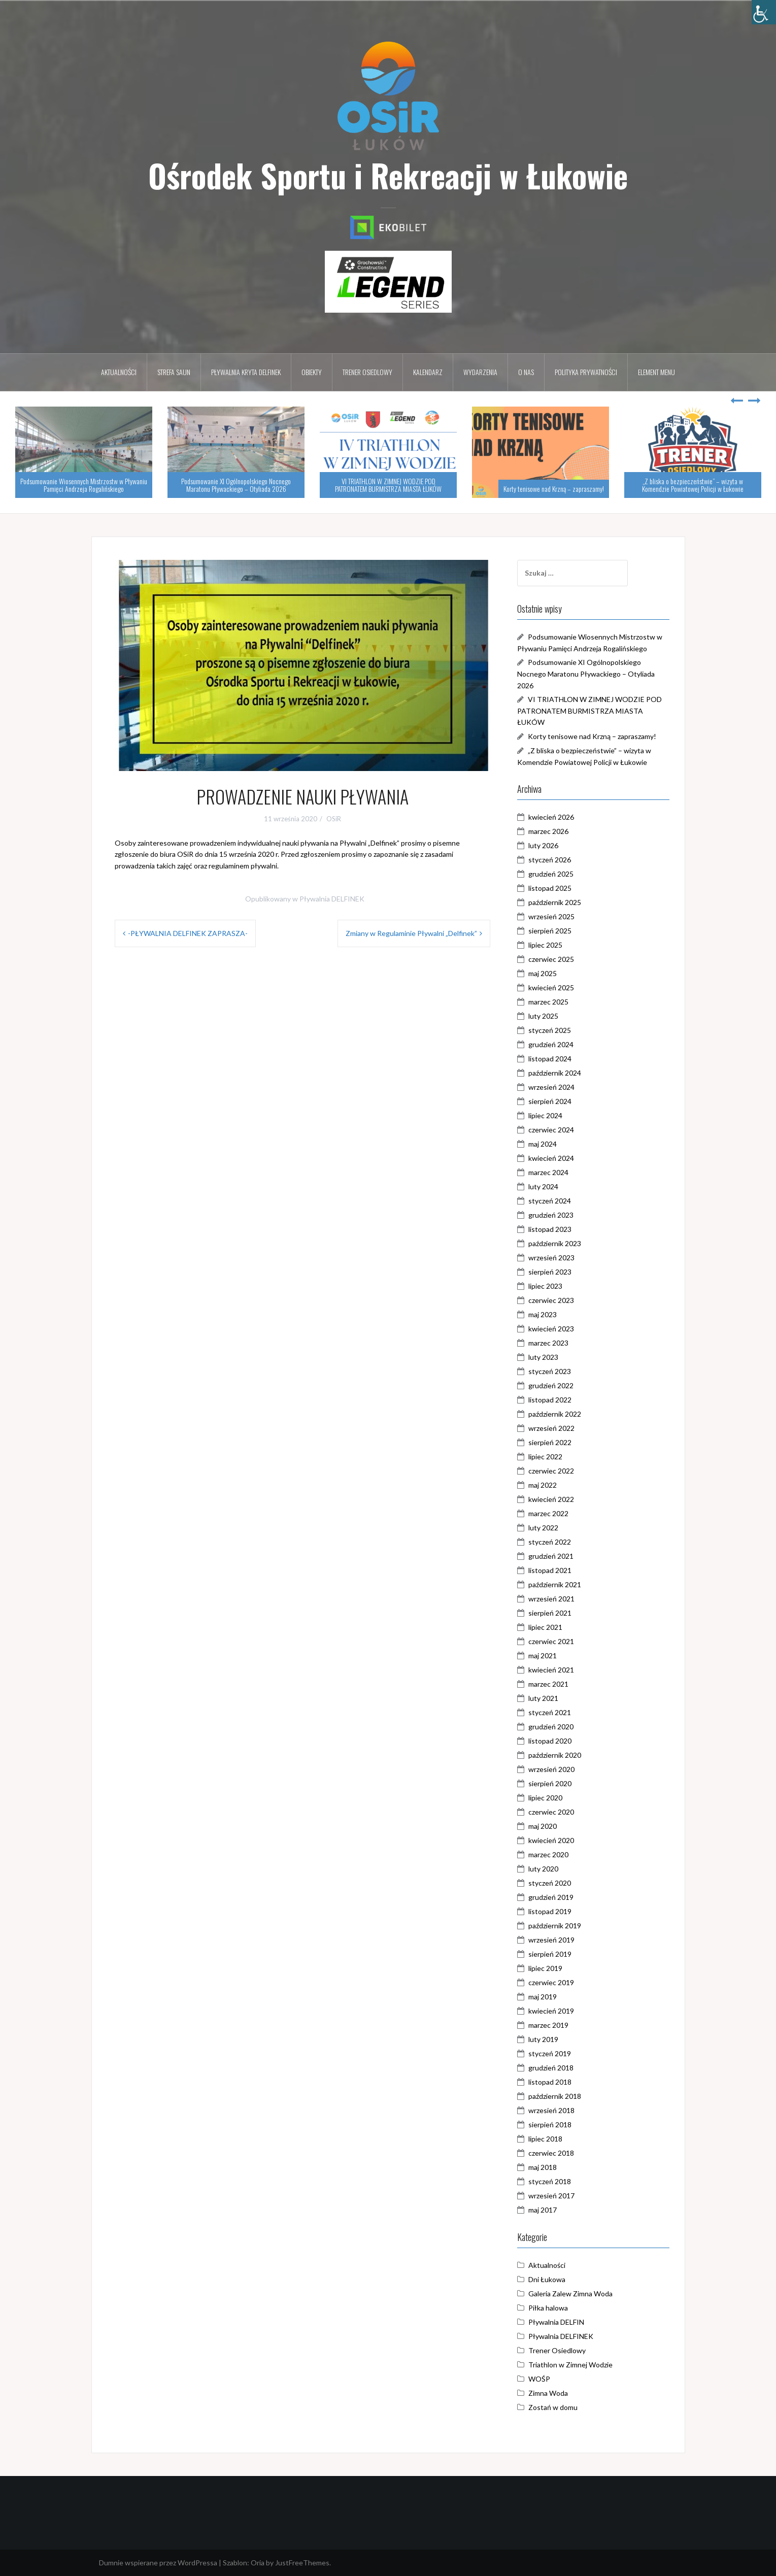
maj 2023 (542, 1314)
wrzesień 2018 (551, 2110)
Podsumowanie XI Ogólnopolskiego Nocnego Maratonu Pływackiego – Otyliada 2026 (236, 485)
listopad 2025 (549, 888)
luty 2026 (543, 845)
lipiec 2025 (545, 945)
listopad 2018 (549, 2082)
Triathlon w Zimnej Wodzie (570, 2364)
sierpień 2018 (549, 2124)
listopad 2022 (549, 1399)
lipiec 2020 (545, 1797)
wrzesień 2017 (551, 2195)
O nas (526, 371)
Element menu (656, 371)
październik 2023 (554, 1243)
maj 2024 (542, 1144)
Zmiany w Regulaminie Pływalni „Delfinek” (411, 933)
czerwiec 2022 (551, 1470)
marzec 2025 (548, 1001)
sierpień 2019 (549, 1954)
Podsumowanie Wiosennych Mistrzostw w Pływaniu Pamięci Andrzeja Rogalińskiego (83, 485)
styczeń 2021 (549, 1712)
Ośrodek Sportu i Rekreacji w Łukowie (388, 175)
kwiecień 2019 (551, 2010)
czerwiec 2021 (551, 1641)
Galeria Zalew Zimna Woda (570, 2293)
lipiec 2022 (545, 1456)
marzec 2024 (548, 1172)
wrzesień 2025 (551, 916)
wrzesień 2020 (551, 1769)
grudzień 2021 (550, 1556)
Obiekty (311, 371)
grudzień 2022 (550, 1385)
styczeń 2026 (549, 859)
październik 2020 (554, 1755)
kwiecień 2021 (551, 1669)
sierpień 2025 (549, 930)
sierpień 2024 (549, 1101)
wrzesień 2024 (551, 1087)
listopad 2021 (549, 1570)
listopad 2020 (549, 1740)
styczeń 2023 (549, 1371)
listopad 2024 (549, 1058)
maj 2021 (542, 1655)
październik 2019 (554, 1925)
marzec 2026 (548, 831)
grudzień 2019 (550, 1897)
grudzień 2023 (550, 1215)
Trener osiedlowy (367, 371)
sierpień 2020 (549, 1783)
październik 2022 (554, 1414)
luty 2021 (543, 1698)
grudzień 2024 (550, 1044)
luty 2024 (543, 1186)
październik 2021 (554, 1584)
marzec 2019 (548, 2025)
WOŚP (539, 2378)
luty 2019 (543, 2039)
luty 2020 (543, 1868)
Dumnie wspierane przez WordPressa (158, 2562)
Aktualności (119, 371)
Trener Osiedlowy (557, 2350)
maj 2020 (542, 1826)
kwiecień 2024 (551, 1158)
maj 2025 (542, 973)
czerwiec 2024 (551, 1129)
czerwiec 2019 (551, 1982)
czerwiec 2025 (551, 959)
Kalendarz (428, 371)
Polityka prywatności (586, 371)
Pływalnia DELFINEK (331, 898)
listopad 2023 (549, 1229)
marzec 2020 (548, 1854)
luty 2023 (543, 1357)
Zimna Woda (548, 2393)
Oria (257, 2562)
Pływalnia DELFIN (556, 2322)
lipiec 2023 (545, 1286)
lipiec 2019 (545, 1968)
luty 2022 (543, 1527)
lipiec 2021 (545, 1627)
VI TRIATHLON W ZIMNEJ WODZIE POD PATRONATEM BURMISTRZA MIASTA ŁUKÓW (388, 485)
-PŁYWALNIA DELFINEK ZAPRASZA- (188, 933)
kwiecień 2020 (551, 1840)
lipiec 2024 (545, 1115)
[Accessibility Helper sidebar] (764, 12)
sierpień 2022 (549, 1442)
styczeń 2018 (549, 2181)
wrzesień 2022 (551, 1428)
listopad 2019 (549, 1911)
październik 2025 (554, 902)
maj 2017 (542, 2209)
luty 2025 (543, 1016)
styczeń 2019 (549, 2053)
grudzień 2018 (550, 2067)
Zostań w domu (553, 2407)
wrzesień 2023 (551, 1257)
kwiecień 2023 (551, 1328)
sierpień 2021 (549, 1613)
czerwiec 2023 (551, 1300)
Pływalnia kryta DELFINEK (246, 371)
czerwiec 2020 (551, 1812)
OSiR (333, 819)
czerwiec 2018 (551, 2153)
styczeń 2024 (549, 1200)
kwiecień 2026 (551, 817)
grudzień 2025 (550, 873)
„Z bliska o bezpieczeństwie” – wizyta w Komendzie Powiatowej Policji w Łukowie (693, 485)
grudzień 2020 (550, 1726)
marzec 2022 (548, 1513)
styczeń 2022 (549, 1541)
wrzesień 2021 (551, 1598)
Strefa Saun (173, 371)
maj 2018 (542, 2167)
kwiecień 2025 (551, 987)
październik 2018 (554, 2096)
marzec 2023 (548, 1343)
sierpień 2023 (549, 1271)
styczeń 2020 (549, 1883)
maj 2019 (542, 1996)
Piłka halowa (548, 2307)
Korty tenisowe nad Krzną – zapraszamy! (553, 488)
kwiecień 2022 (551, 1499)
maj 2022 (542, 1485)
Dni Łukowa (546, 2279)
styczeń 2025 (549, 1030)
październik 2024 (554, 1072)
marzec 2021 (548, 1684)
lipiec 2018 (545, 2138)
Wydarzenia (480, 371)
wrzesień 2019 (551, 1939)
